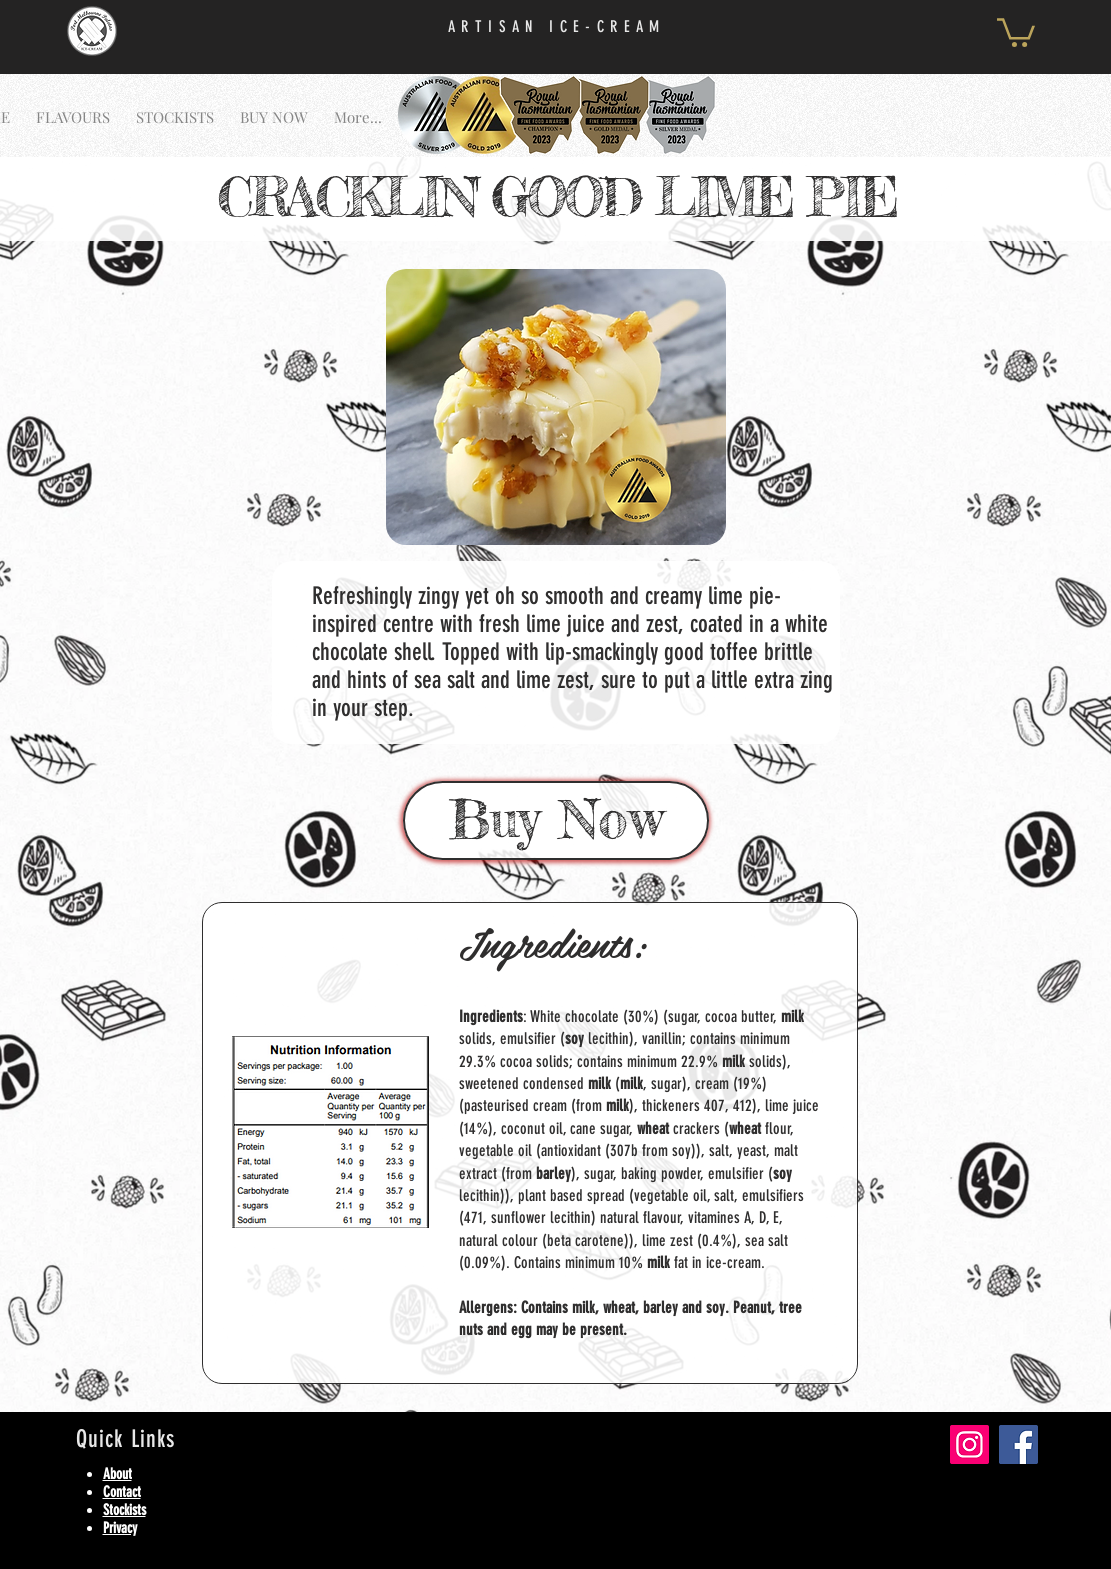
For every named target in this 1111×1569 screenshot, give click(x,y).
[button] (1016, 31)
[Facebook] (1018, 1444)
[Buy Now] (556, 820)
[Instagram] (969, 1444)
